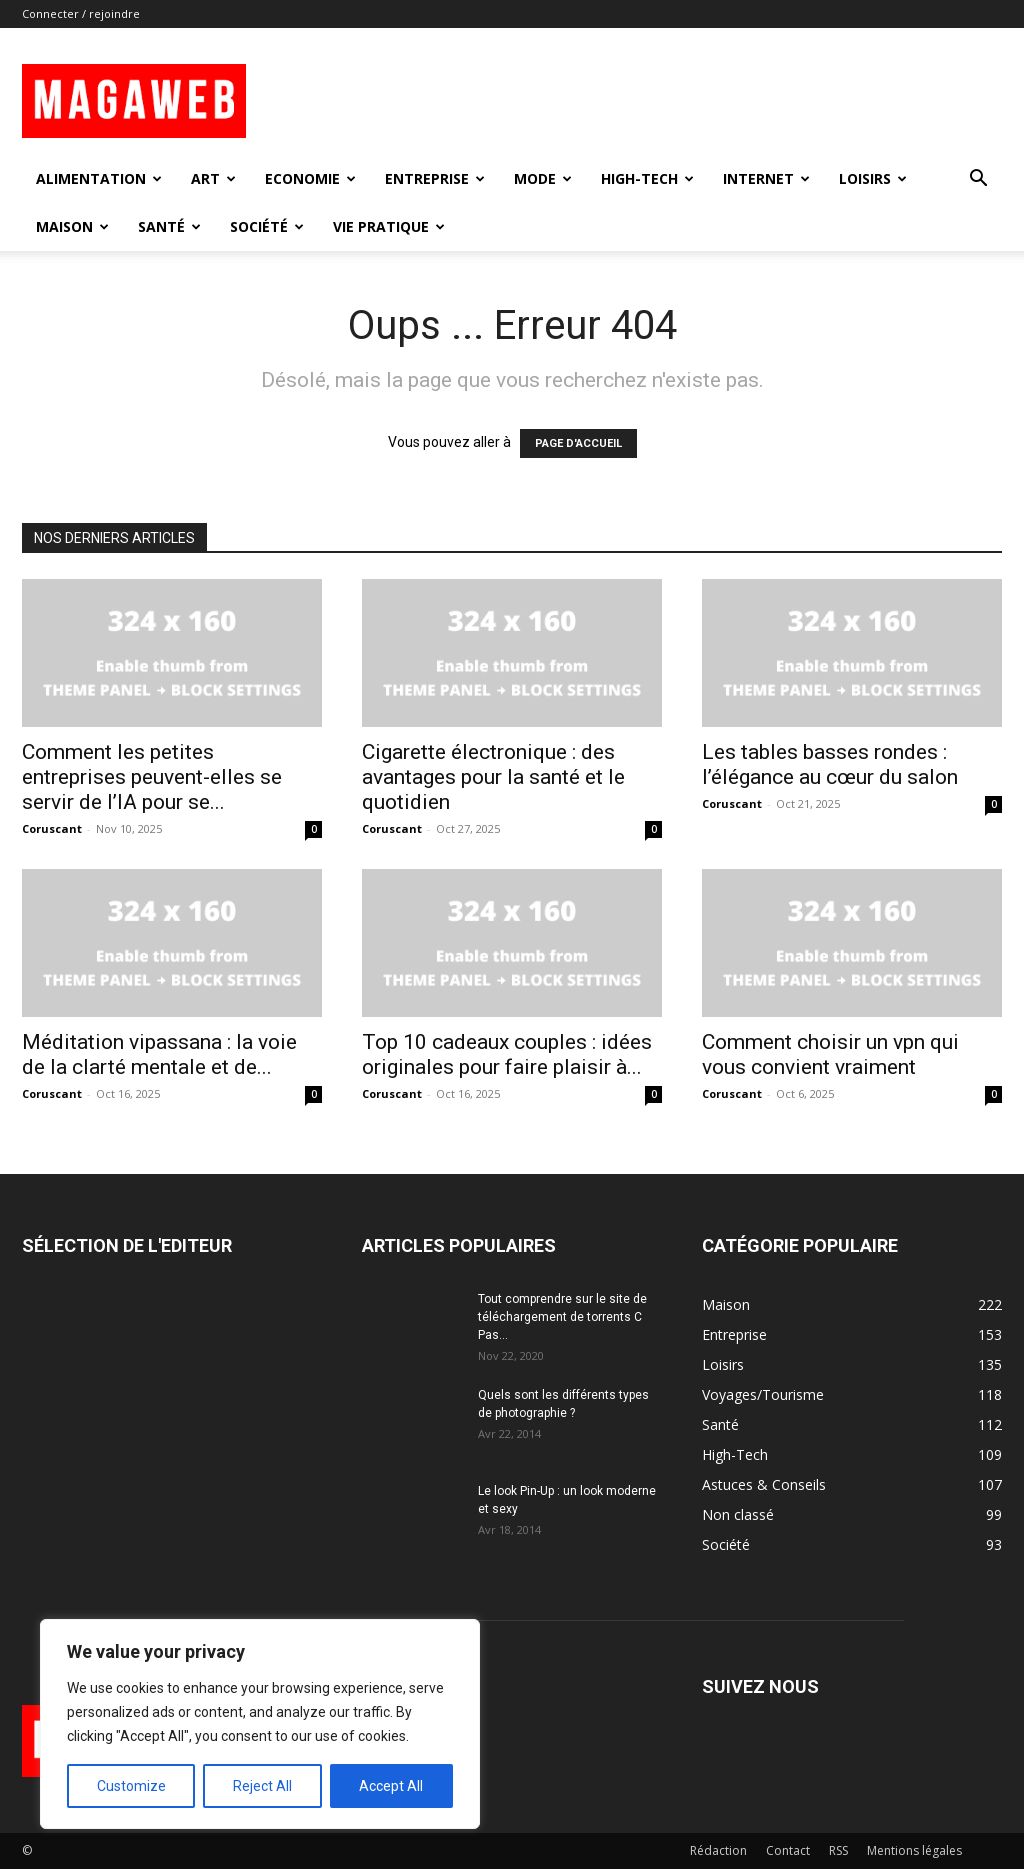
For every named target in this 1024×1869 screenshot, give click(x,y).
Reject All (262, 1786)
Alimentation (99, 178)
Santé (169, 226)
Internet (766, 178)
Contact (788, 1850)
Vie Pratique (389, 226)
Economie (310, 178)
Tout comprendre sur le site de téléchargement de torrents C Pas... (562, 1317)
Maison (72, 226)
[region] (260, 1724)
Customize (131, 1786)
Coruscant (52, 828)
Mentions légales (914, 1850)
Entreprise (435, 178)
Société (267, 226)
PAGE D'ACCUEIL (578, 443)
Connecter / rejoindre (81, 13)
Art (213, 178)
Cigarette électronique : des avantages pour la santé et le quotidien (493, 777)
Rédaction (718, 1850)
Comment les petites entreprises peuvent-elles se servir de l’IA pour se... (152, 777)
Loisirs (873, 178)
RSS (838, 1850)
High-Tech (647, 178)
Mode (543, 178)
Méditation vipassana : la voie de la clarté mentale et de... (159, 1054)
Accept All (391, 1786)
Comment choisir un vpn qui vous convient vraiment (830, 1054)
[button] (978, 180)
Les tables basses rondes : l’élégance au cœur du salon (830, 764)
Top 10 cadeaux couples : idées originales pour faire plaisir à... (507, 1054)
